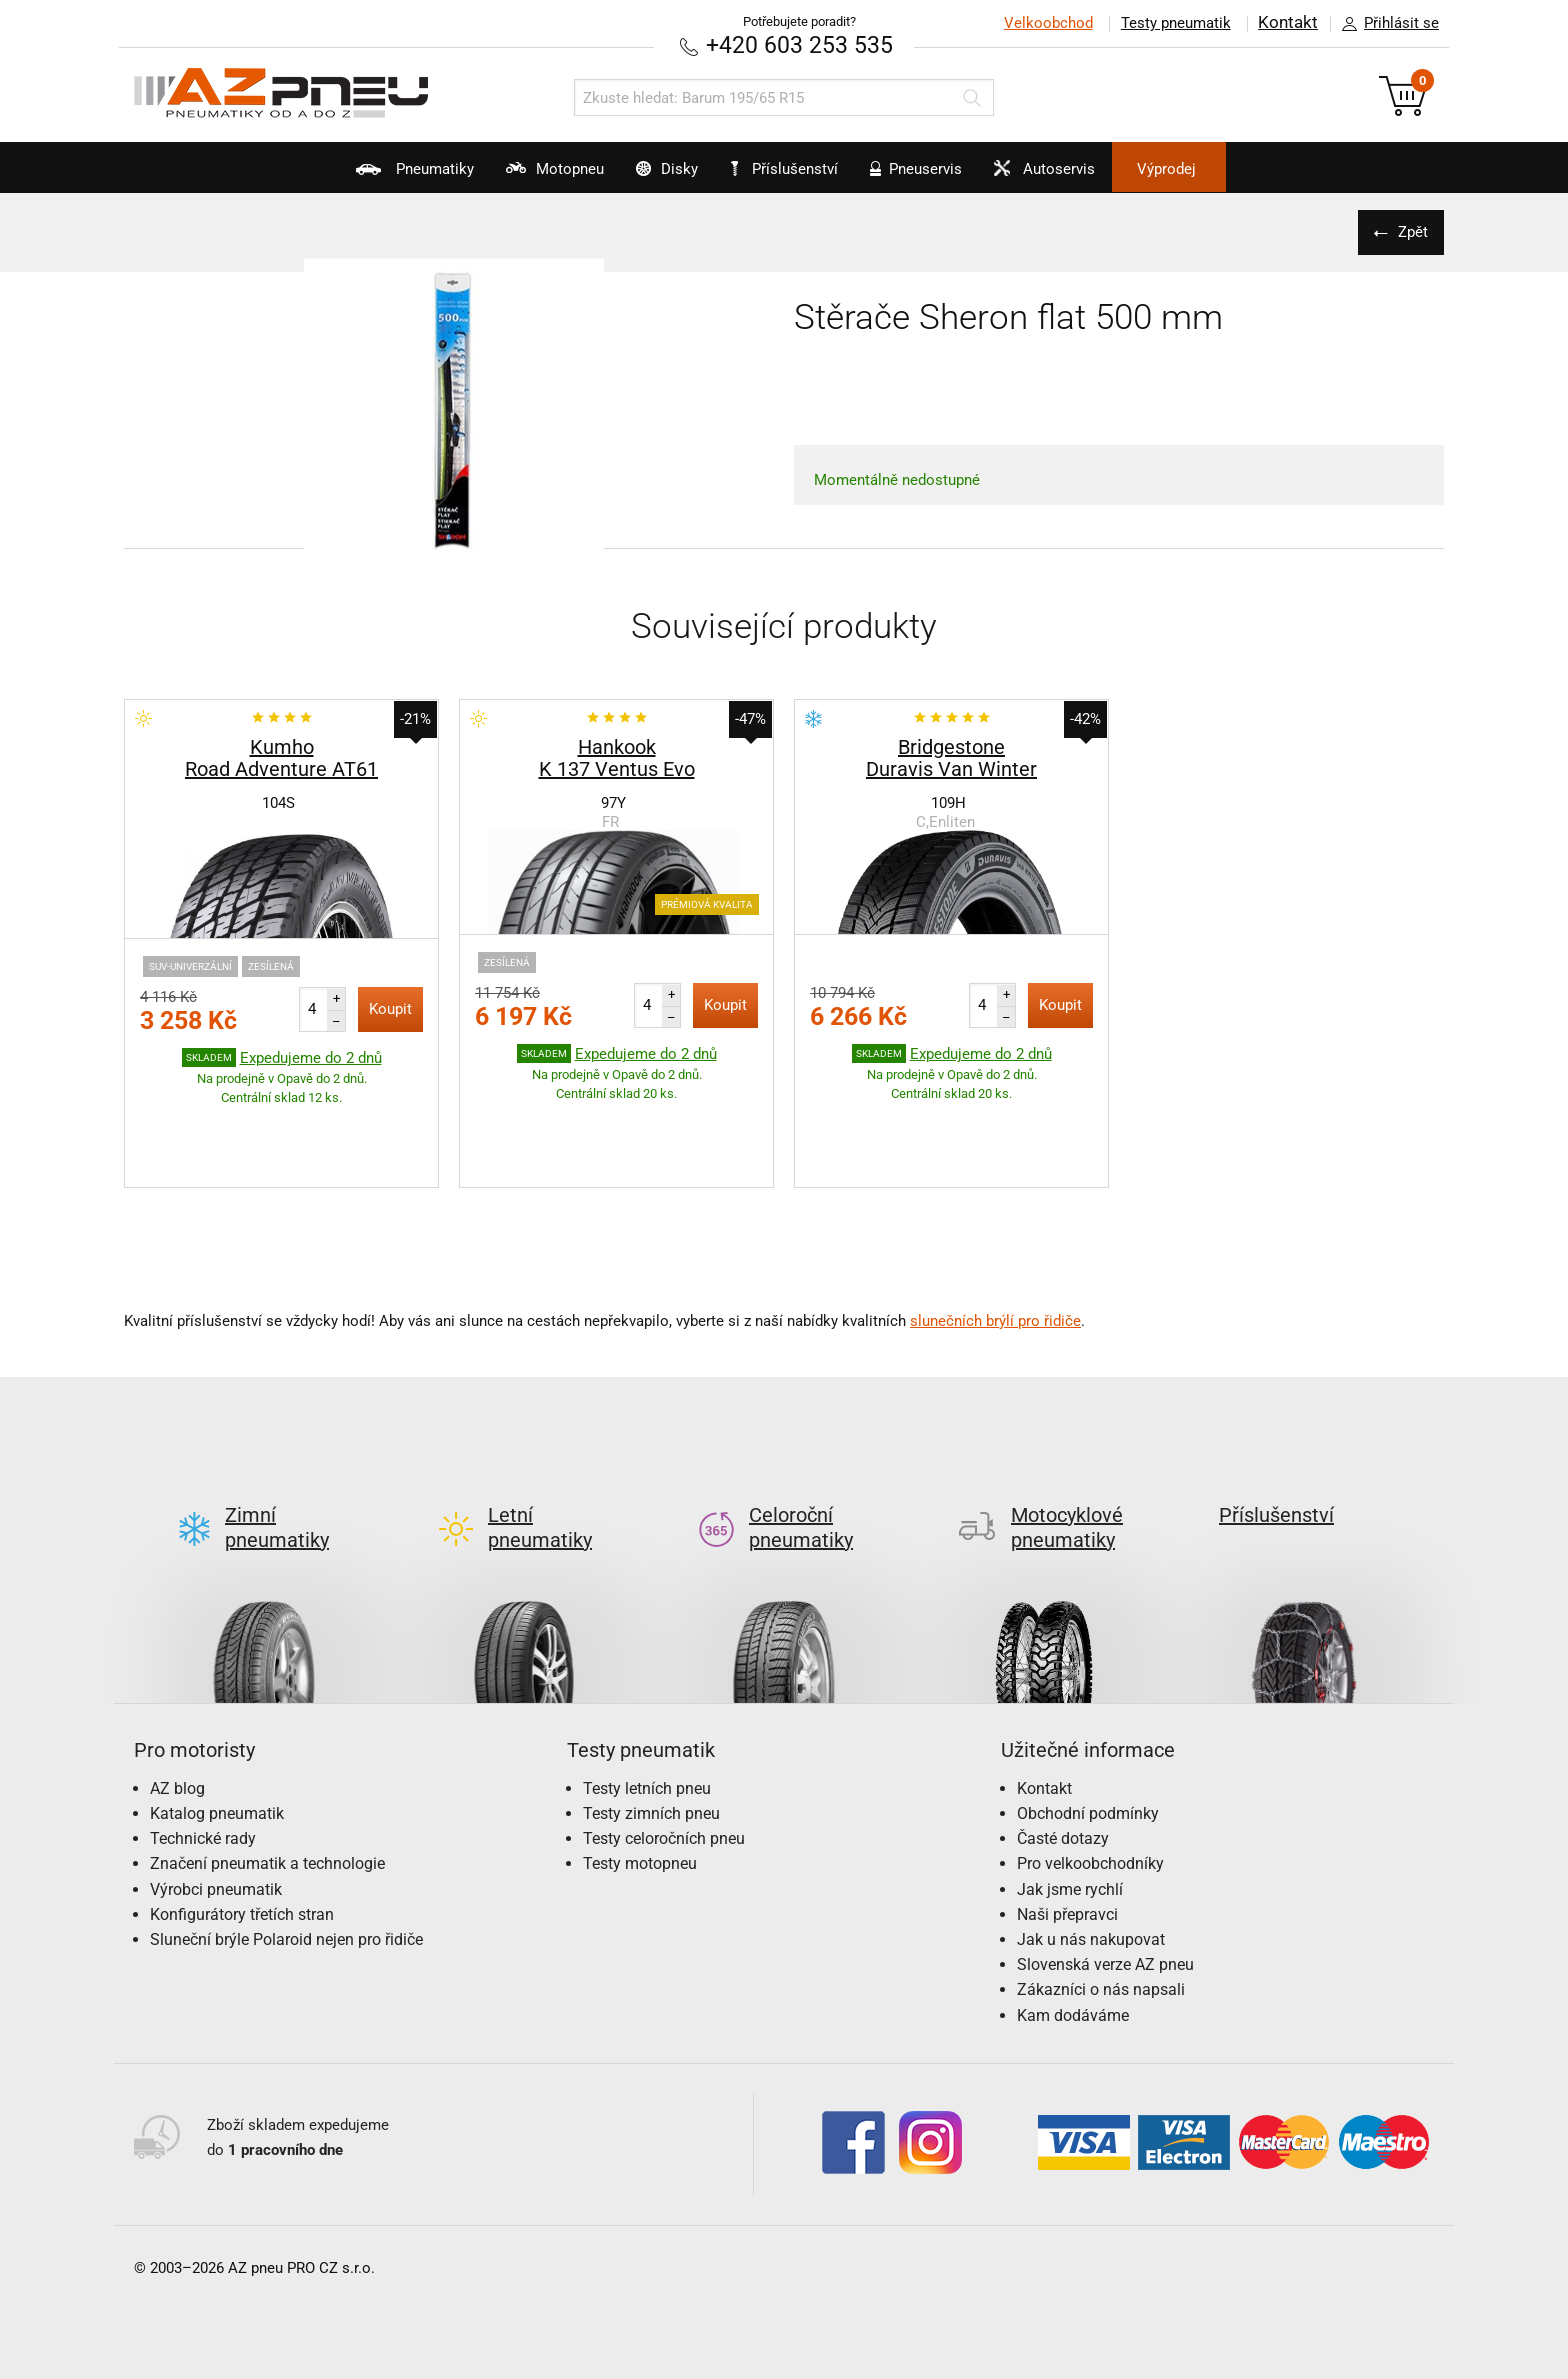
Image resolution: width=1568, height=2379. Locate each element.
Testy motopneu (640, 1769)
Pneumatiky (344, 176)
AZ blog (177, 1693)
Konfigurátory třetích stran (242, 1819)
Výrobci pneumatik (216, 1794)
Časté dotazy (1063, 1743)
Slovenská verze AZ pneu (1105, 1869)
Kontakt (1288, 23)
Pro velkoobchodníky (1090, 1769)
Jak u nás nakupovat (1091, 1844)
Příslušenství (794, 169)
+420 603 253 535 (799, 44)
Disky (642, 176)
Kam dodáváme (1073, 1920)
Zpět (1409, 231)
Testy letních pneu (647, 1693)
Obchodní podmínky (1088, 1718)
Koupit (390, 1008)
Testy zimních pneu (651, 1718)
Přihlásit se (1385, 24)
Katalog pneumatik (217, 1718)
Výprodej (1235, 169)
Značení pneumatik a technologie (267, 1769)
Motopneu (507, 176)
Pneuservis (936, 176)
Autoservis (1088, 176)
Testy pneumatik (1175, 23)
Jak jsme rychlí (1070, 1794)
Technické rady (203, 1743)
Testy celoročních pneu (664, 1743)
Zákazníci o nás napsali (1101, 1895)
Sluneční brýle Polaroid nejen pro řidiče (286, 1844)
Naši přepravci (1067, 1819)
